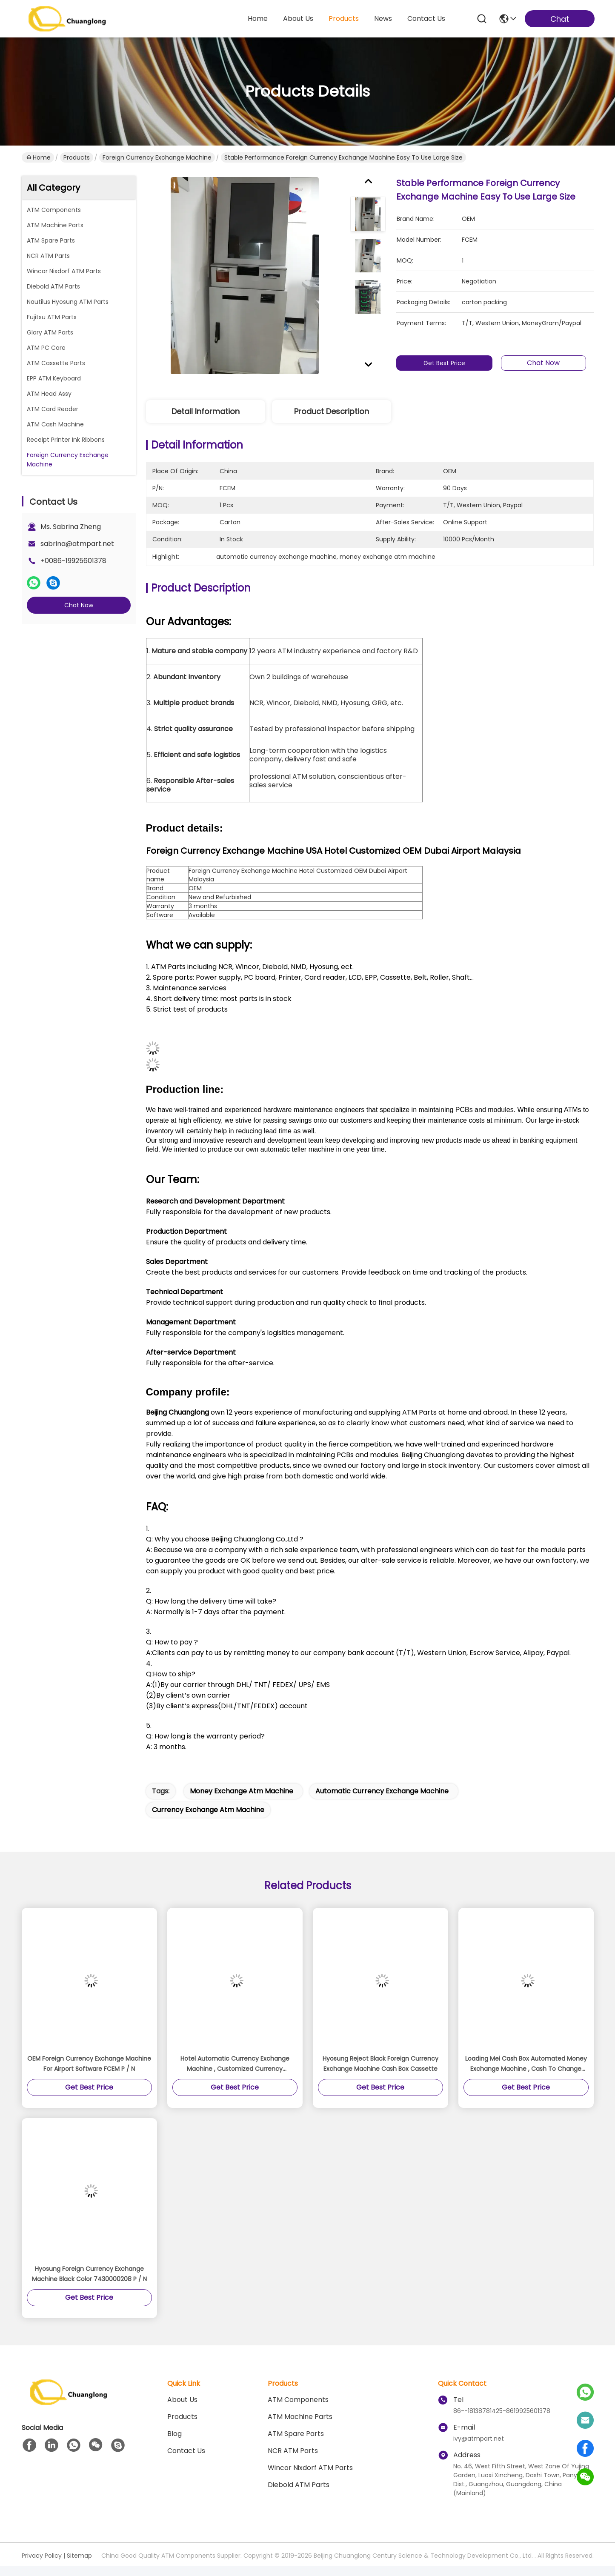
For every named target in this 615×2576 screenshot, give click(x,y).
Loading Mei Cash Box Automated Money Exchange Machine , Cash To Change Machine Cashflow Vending (526, 2064)
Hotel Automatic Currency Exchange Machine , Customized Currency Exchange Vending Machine (234, 2064)
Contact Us (186, 2451)
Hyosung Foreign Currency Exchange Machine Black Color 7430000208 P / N (89, 2273)
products (344, 18)
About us (182, 2399)
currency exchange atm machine (208, 1810)
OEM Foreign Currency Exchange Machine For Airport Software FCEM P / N (89, 2063)
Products (76, 157)
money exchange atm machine (241, 1791)
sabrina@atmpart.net (77, 544)
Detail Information (206, 411)
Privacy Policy (42, 2555)
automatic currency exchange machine (382, 1791)
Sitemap (79, 2555)
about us (298, 18)
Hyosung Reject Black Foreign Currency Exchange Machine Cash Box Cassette (380, 2063)
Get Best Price (444, 363)
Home (258, 18)
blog (174, 2434)
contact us (426, 18)
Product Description (331, 411)
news (383, 18)
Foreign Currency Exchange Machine (157, 157)
